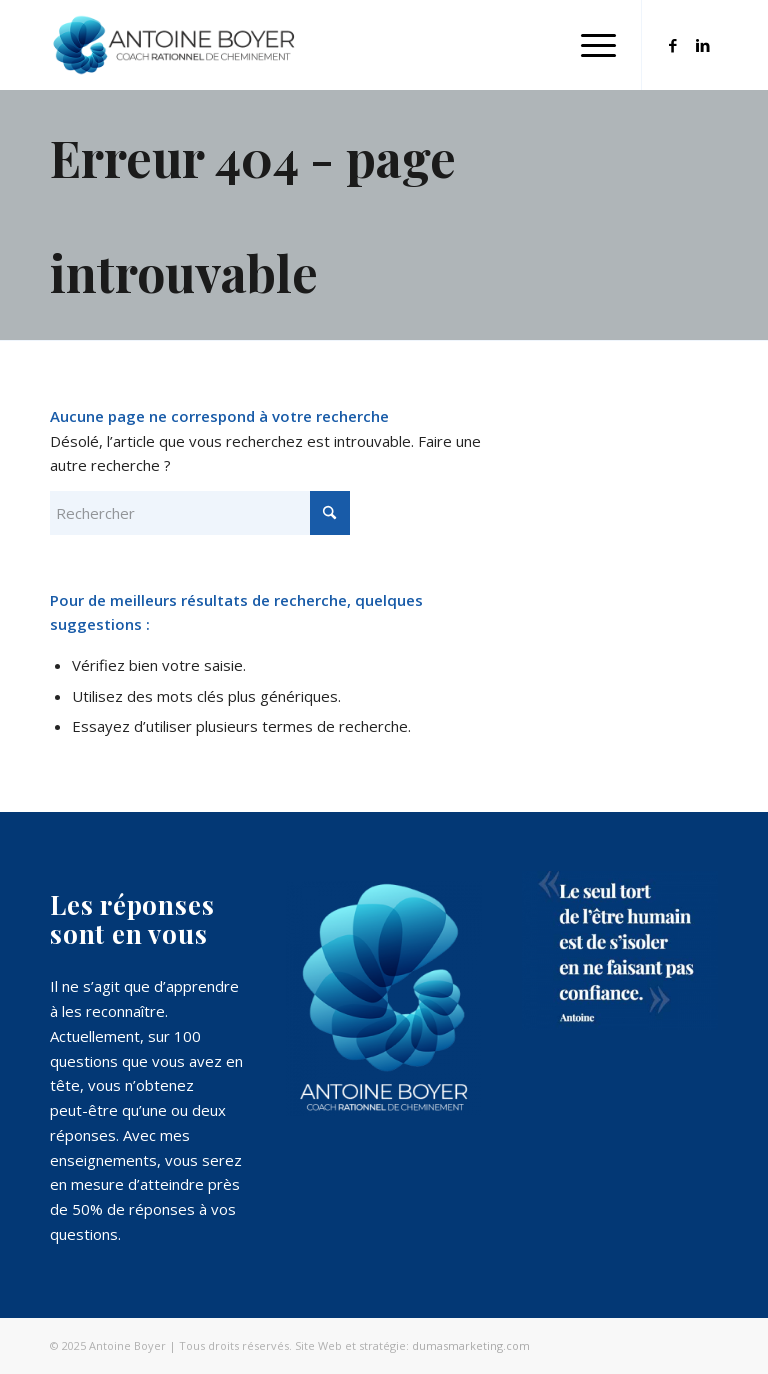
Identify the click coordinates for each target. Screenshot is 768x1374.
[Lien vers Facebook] (673, 45)
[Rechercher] (200, 513)
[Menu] (588, 45)
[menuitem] (588, 45)
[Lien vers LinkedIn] (703, 45)
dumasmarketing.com (471, 1345)
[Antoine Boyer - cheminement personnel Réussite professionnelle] (174, 45)
